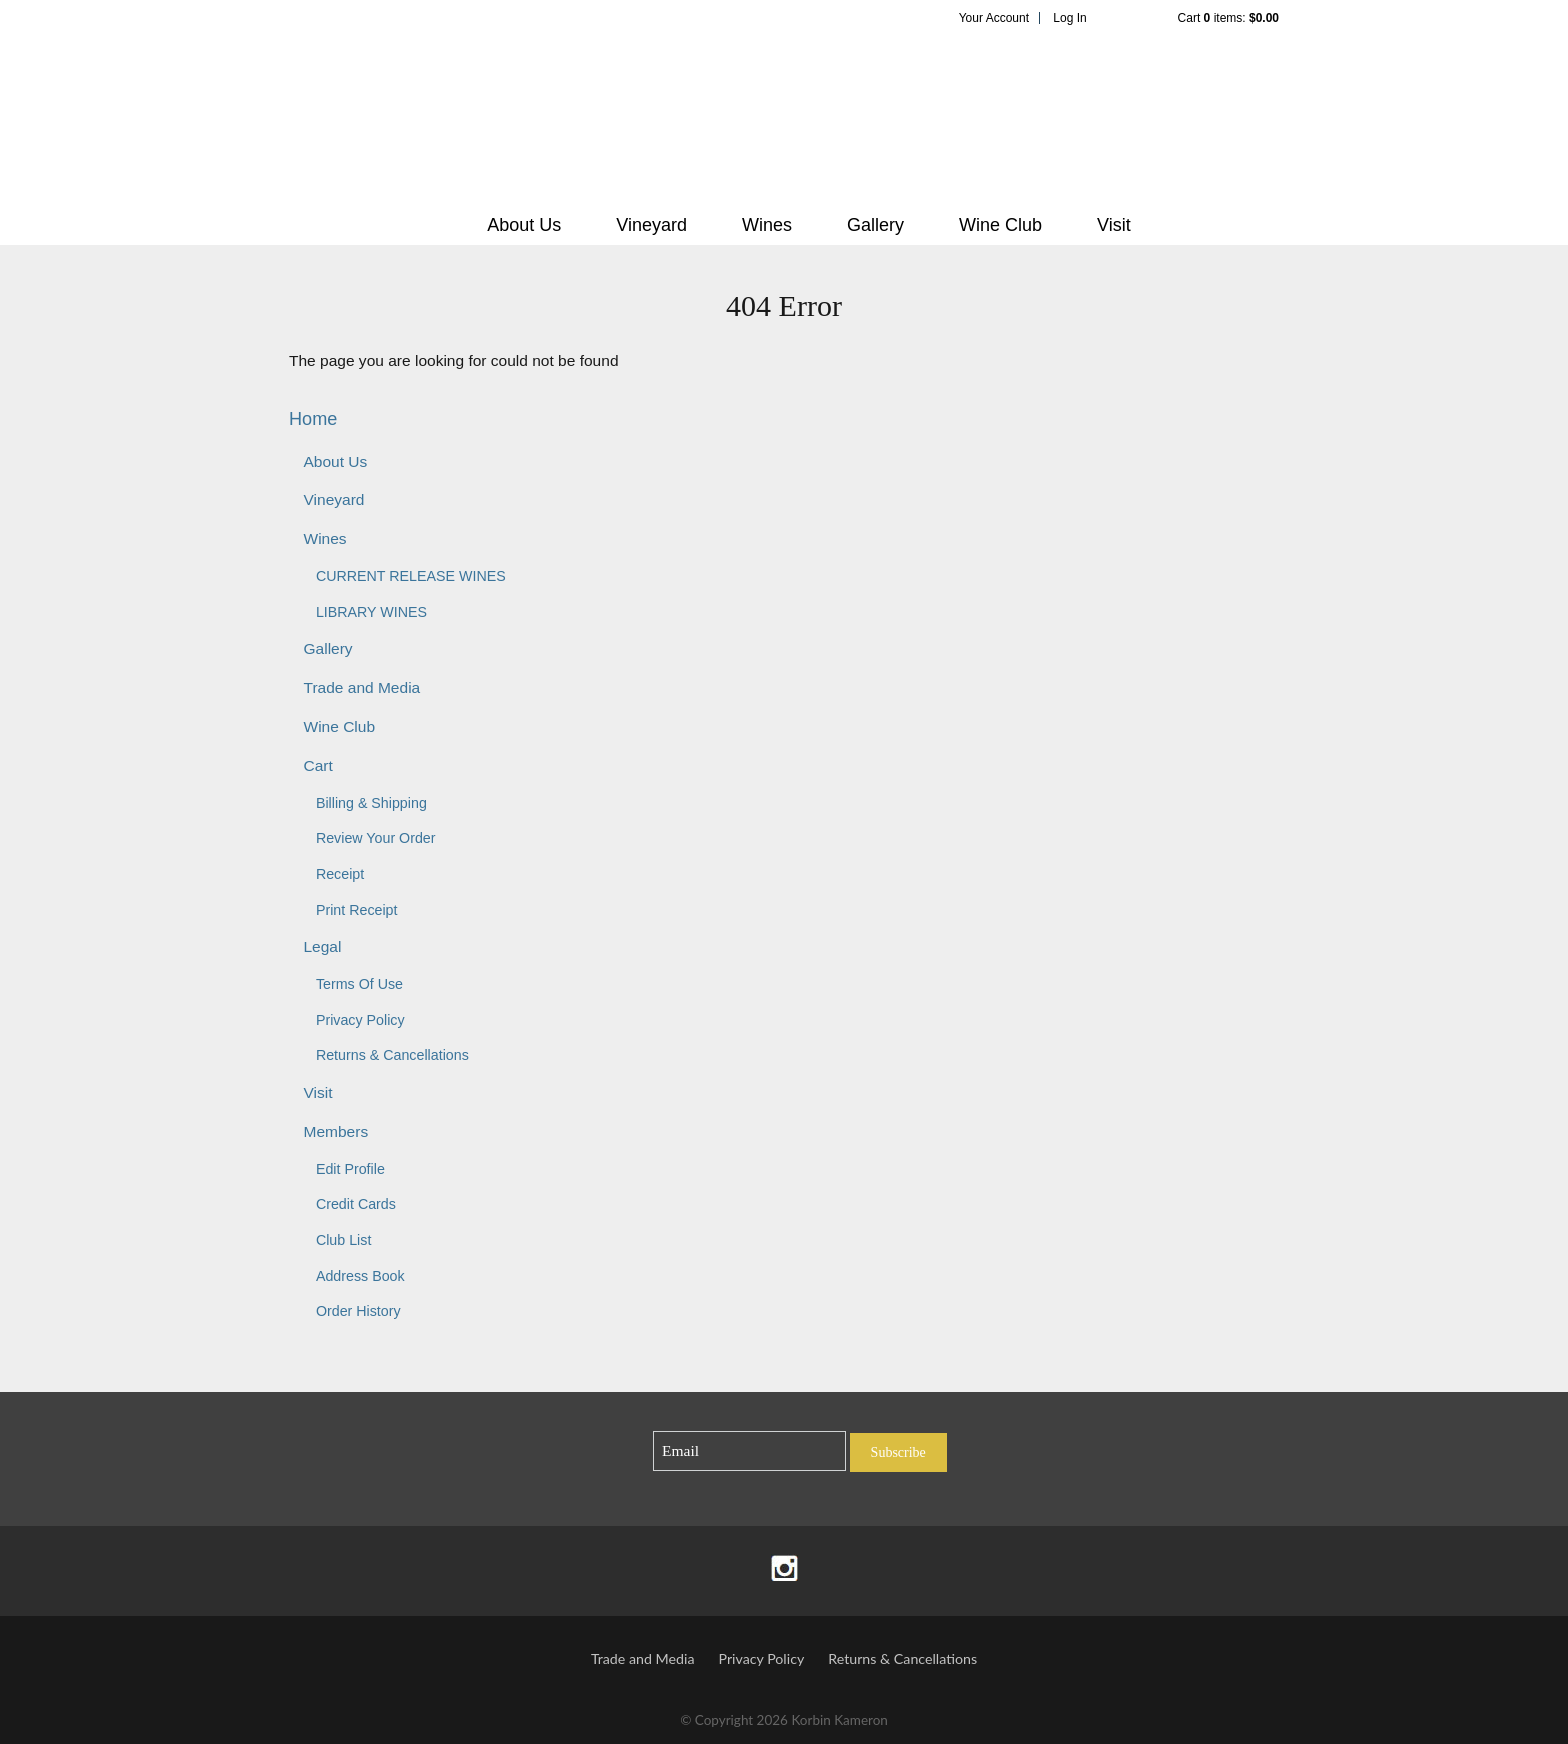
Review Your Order (376, 838)
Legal (322, 946)
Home (313, 419)
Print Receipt (357, 910)
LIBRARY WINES (371, 612)
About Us (524, 225)
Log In (1069, 18)
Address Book (360, 1276)
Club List (343, 1240)
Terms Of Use (359, 984)
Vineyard (651, 225)
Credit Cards (356, 1204)
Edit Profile (350, 1169)
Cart (317, 765)
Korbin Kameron (784, 116)
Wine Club (1000, 225)
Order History (358, 1311)
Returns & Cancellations (392, 1055)
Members (335, 1131)
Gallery (875, 225)
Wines (767, 225)
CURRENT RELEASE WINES (411, 576)
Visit (1114, 225)
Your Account (994, 18)
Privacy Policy (360, 1020)
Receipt (340, 874)
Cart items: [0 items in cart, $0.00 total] (1228, 18)
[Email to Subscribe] (749, 1451)
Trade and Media (361, 687)
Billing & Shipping (371, 803)
